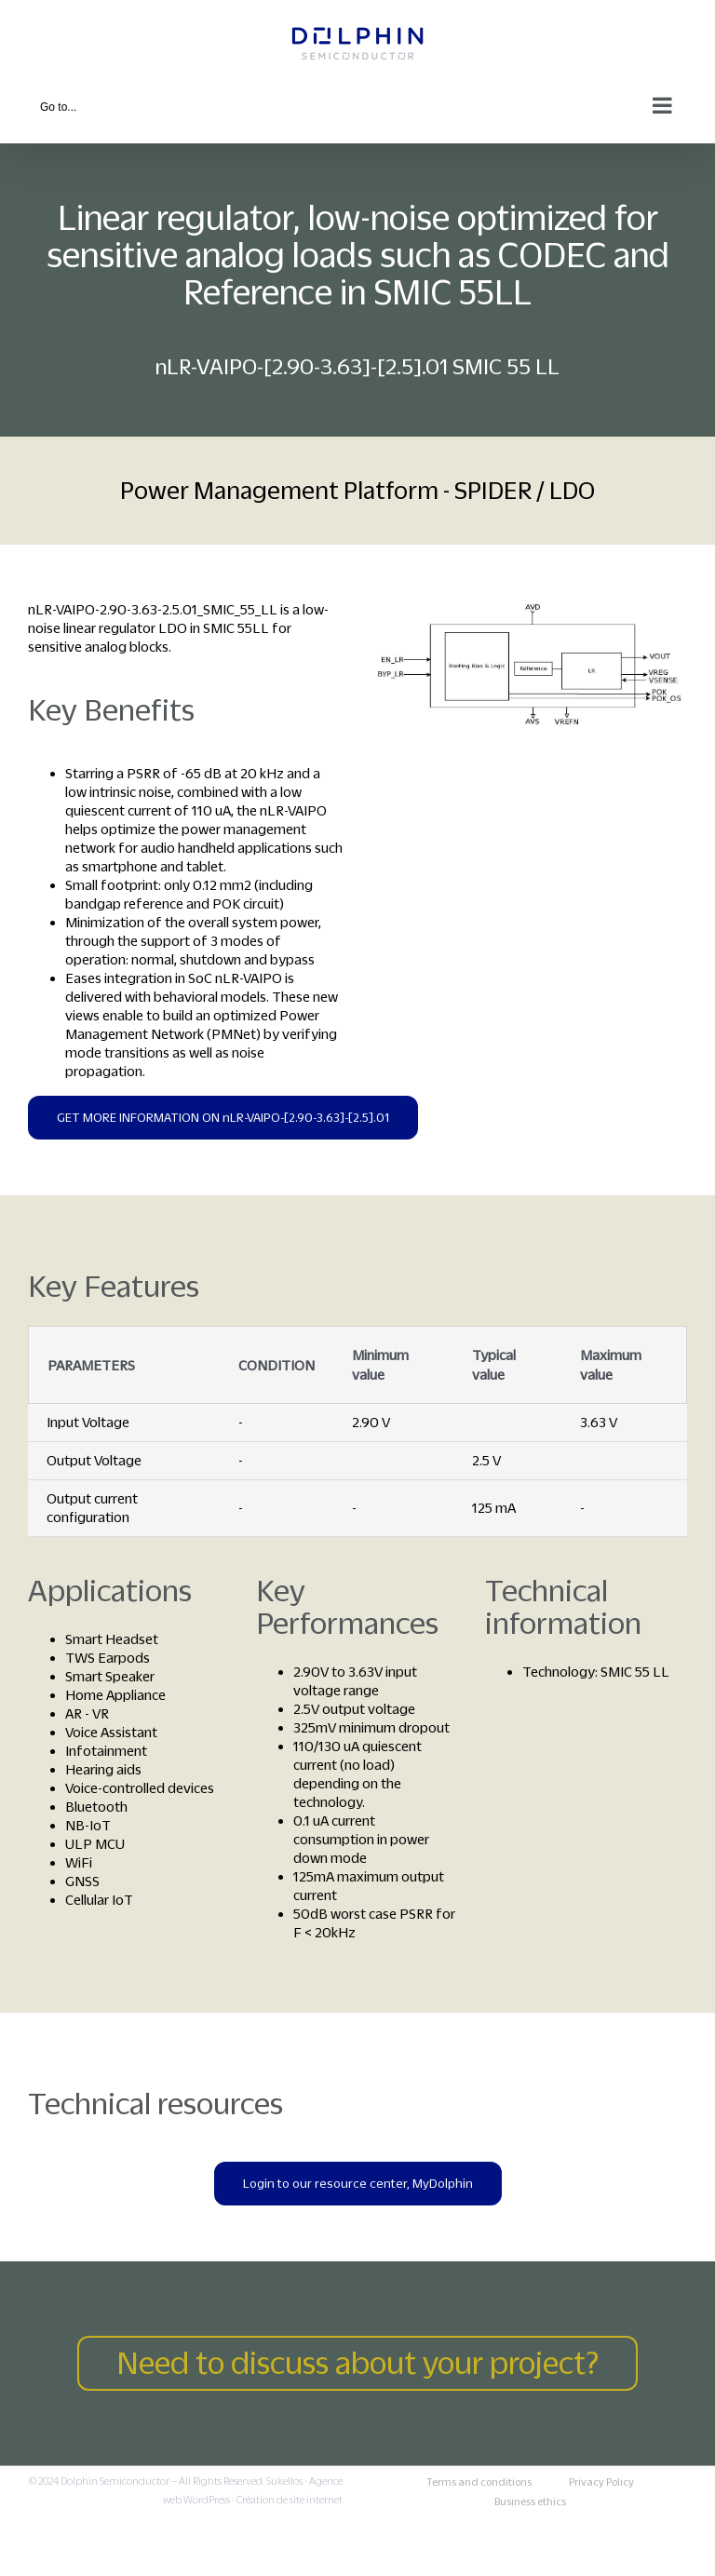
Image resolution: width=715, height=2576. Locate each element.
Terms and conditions (479, 2482)
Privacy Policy (601, 2482)
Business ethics (530, 2501)
